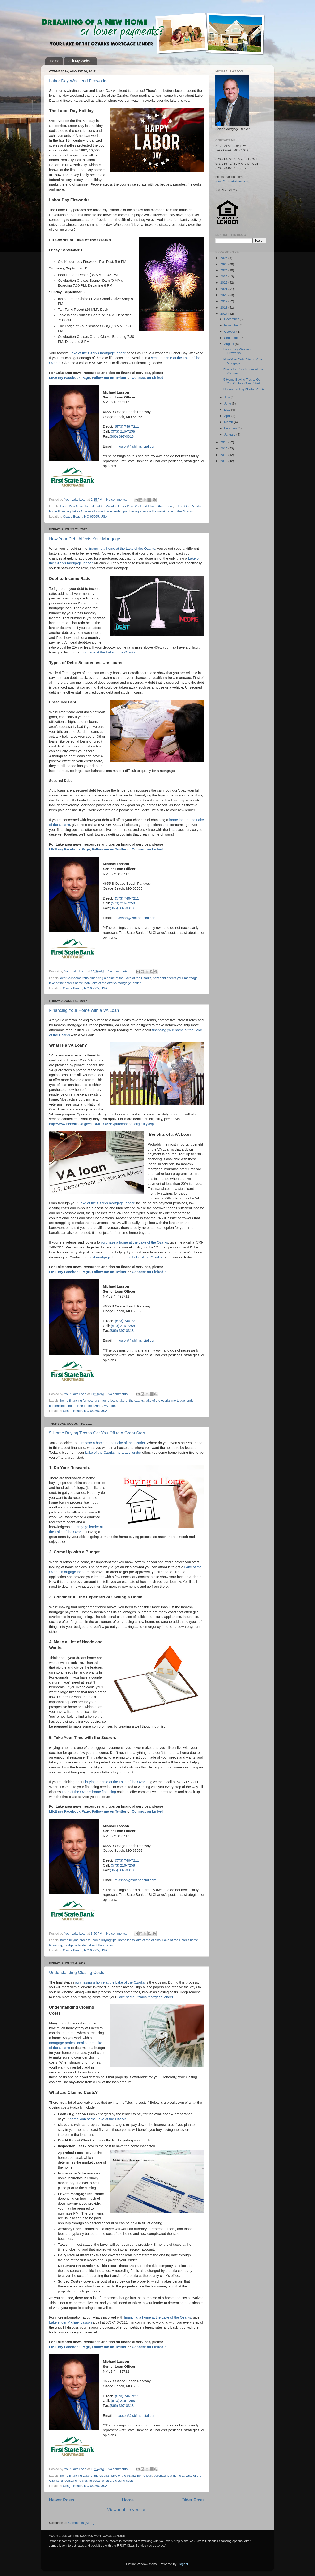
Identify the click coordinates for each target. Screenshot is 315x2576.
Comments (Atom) (81, 2523)
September (232, 337)
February (231, 428)
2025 (224, 264)
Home (54, 61)
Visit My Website (81, 61)
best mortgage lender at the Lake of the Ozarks (125, 1257)
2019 (224, 301)
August (229, 344)
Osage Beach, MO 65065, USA (85, 516)
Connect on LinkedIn (149, 378)
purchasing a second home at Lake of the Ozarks (158, 511)
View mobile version (127, 2509)
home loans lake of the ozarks (122, 1400)
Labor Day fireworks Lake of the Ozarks (88, 506)
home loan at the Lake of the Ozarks (98, 2119)
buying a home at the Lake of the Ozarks (116, 1782)
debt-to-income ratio (74, 978)
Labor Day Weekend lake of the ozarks (145, 506)
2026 (224, 258)
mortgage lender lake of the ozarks (88, 1945)
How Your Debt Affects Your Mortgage (84, 538)
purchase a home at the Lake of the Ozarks (134, 1242)
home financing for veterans (80, 1400)
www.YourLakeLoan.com (232, 181)
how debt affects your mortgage (175, 978)
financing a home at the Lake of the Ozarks (121, 548)
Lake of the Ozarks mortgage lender (98, 353)
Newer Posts (61, 2499)
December (232, 319)
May (227, 409)
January (230, 434)
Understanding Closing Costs (76, 1972)
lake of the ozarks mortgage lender (96, 511)
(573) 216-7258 (123, 431)
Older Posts (193, 2499)
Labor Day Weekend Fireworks (78, 81)
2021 (224, 289)
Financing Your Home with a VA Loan (84, 1010)
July (227, 397)
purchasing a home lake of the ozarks (75, 1405)
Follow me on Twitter (109, 378)
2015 (224, 448)
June (228, 403)
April (227, 416)
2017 (224, 313)
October (230, 331)
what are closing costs (117, 2480)
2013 (224, 461)
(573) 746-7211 (127, 426)
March (229, 422)
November (232, 325)
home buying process (75, 1940)
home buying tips (104, 1940)
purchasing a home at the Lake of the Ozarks (110, 1982)
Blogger (182, 2564)
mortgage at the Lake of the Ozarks (108, 652)
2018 (224, 307)
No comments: (117, 499)
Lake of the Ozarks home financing (89, 1792)
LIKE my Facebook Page (69, 378)
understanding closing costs (80, 2480)
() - (122, 436)
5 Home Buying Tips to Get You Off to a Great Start (97, 1433)
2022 (224, 282)
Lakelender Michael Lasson (70, 2322)
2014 (224, 455)
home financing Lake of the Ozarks (85, 2475)
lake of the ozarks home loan (69, 983)
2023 (224, 276)
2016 (224, 442)
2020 (224, 295)
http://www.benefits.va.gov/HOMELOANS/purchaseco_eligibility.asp (101, 1124)
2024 (224, 270)
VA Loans (110, 1405)
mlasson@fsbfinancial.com (135, 446)
